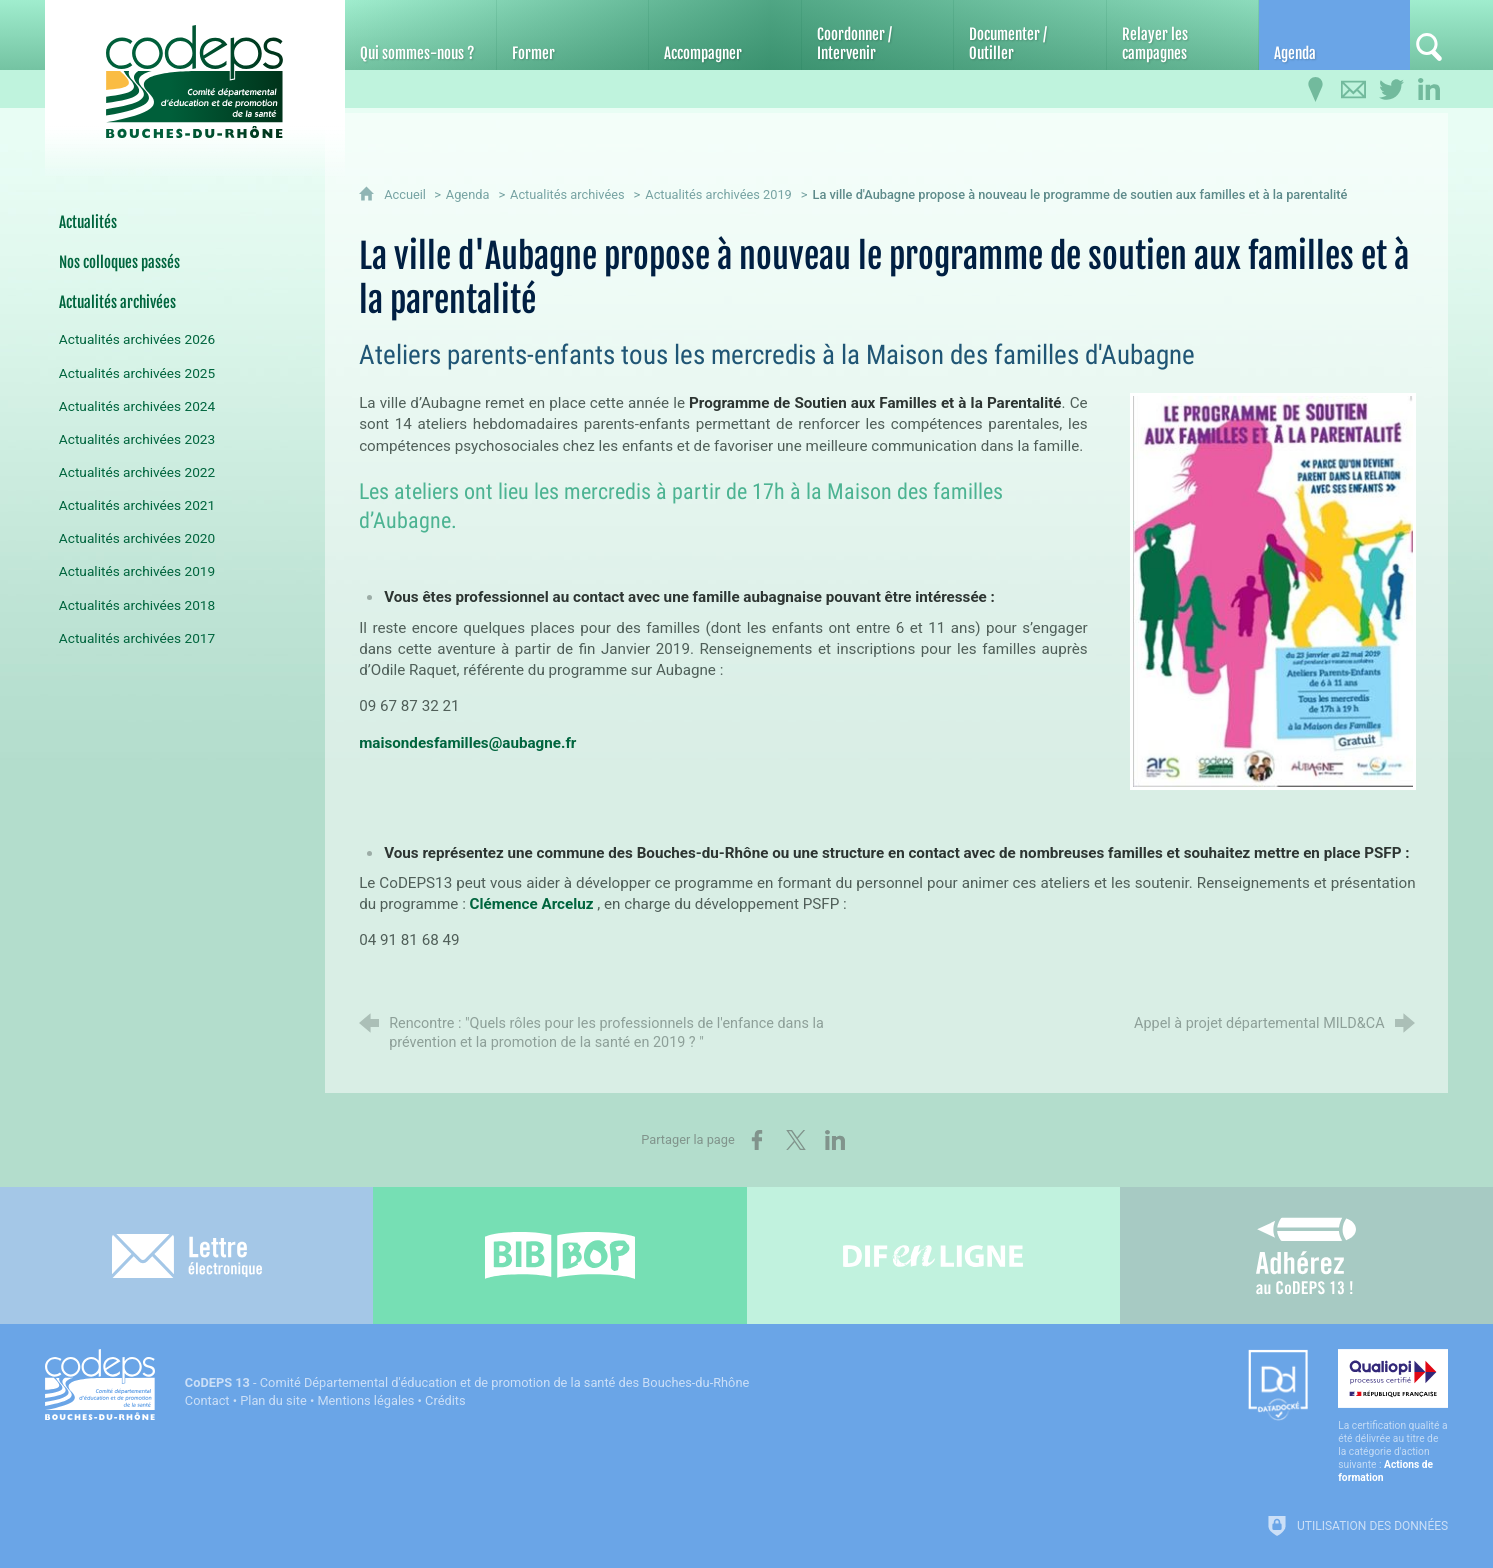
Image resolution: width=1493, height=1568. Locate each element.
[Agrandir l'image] (1273, 590)
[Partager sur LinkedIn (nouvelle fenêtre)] (835, 1140)
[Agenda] (1334, 35)
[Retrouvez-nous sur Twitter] (1391, 90)
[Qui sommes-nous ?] (420, 35)
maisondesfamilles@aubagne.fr (467, 743)
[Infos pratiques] (1315, 90)
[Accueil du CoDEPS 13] (195, 71)
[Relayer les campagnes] (1182, 35)
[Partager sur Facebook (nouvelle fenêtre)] (757, 1140)
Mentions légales (365, 1400)
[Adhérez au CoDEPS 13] (1306, 1255)
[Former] (572, 35)
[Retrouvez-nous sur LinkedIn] (1429, 90)
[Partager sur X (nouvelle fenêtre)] (796, 1140)
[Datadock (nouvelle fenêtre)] (1278, 1386)
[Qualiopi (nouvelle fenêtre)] (1393, 1416)
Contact (207, 1400)
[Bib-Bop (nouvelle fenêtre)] (559, 1255)
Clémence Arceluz (532, 904)
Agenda (468, 194)
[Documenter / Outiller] (1029, 35)
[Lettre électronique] (186, 1255)
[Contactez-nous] (1353, 90)
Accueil (406, 194)
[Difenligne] (933, 1255)
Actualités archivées (567, 194)
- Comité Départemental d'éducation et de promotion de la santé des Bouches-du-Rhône (467, 1382)
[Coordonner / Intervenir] (877, 35)
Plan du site (273, 1400)
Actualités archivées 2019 (718, 194)
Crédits (445, 1400)
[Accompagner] (724, 35)
